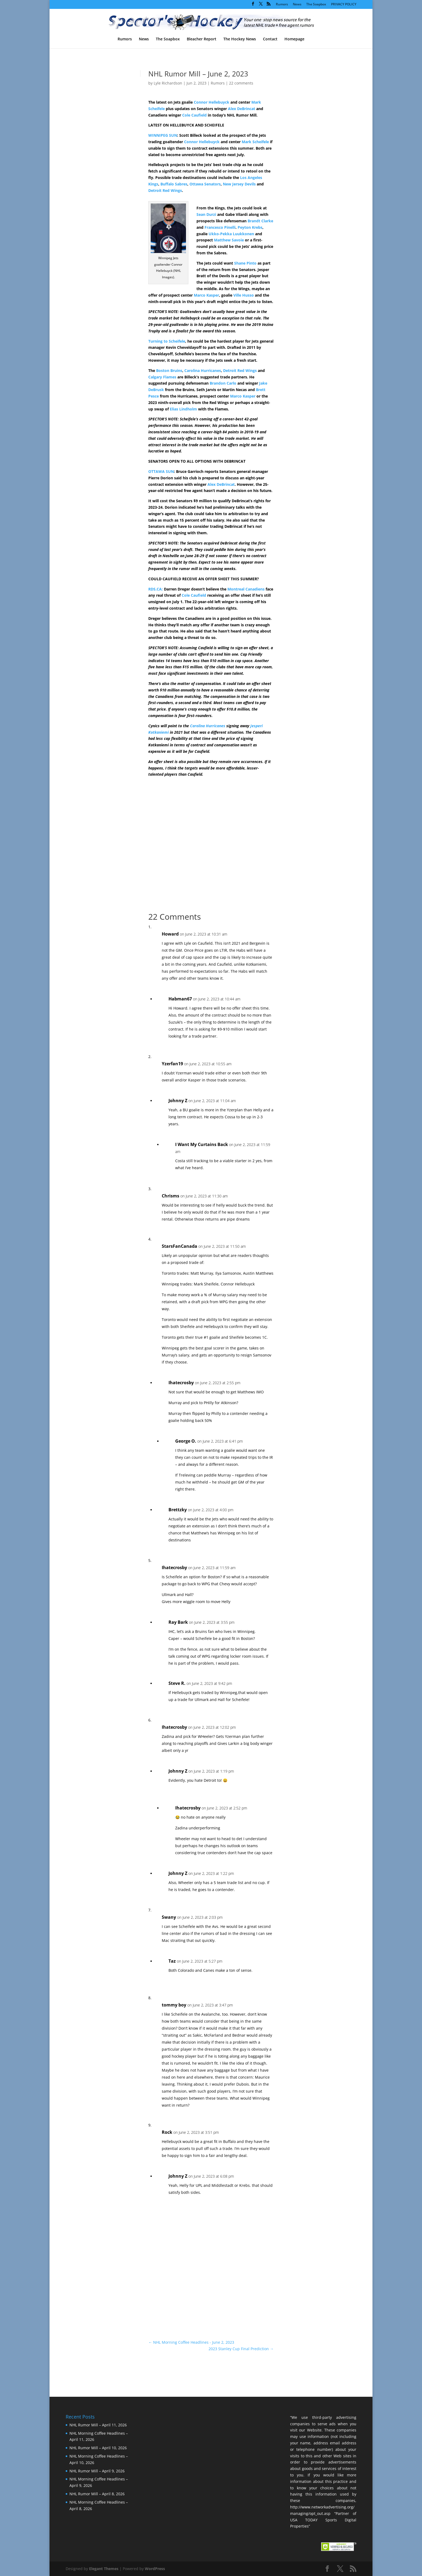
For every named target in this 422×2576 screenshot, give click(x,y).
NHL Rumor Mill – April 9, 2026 (97, 2470)
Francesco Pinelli (220, 227)
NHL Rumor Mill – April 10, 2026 (98, 2447)
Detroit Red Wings (165, 190)
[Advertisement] (311, 163)
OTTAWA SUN (161, 471)
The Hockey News (239, 39)
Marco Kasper (206, 295)
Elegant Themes (103, 2568)
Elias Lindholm (183, 409)
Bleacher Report (201, 39)
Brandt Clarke (260, 220)
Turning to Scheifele (166, 341)
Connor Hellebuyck (211, 102)
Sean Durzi (206, 214)
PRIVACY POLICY (343, 4)
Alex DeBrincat (241, 108)
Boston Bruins (169, 370)
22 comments (241, 83)
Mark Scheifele (255, 141)
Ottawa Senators (205, 184)
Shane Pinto (245, 263)
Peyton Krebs (250, 227)
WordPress (155, 2568)
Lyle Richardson (168, 83)
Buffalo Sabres (173, 184)
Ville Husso (243, 295)
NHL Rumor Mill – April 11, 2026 (98, 2424)
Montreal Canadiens (246, 589)
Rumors (282, 4)
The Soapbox (316, 4)
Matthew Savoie (229, 240)
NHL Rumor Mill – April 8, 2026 (97, 2493)
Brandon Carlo (223, 383)
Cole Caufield (194, 115)
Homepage (294, 39)
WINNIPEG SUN (162, 135)
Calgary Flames (162, 376)
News (297, 4)
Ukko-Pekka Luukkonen (231, 233)
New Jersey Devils (239, 184)
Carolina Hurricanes (202, 370)
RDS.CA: (155, 589)
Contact (270, 39)
